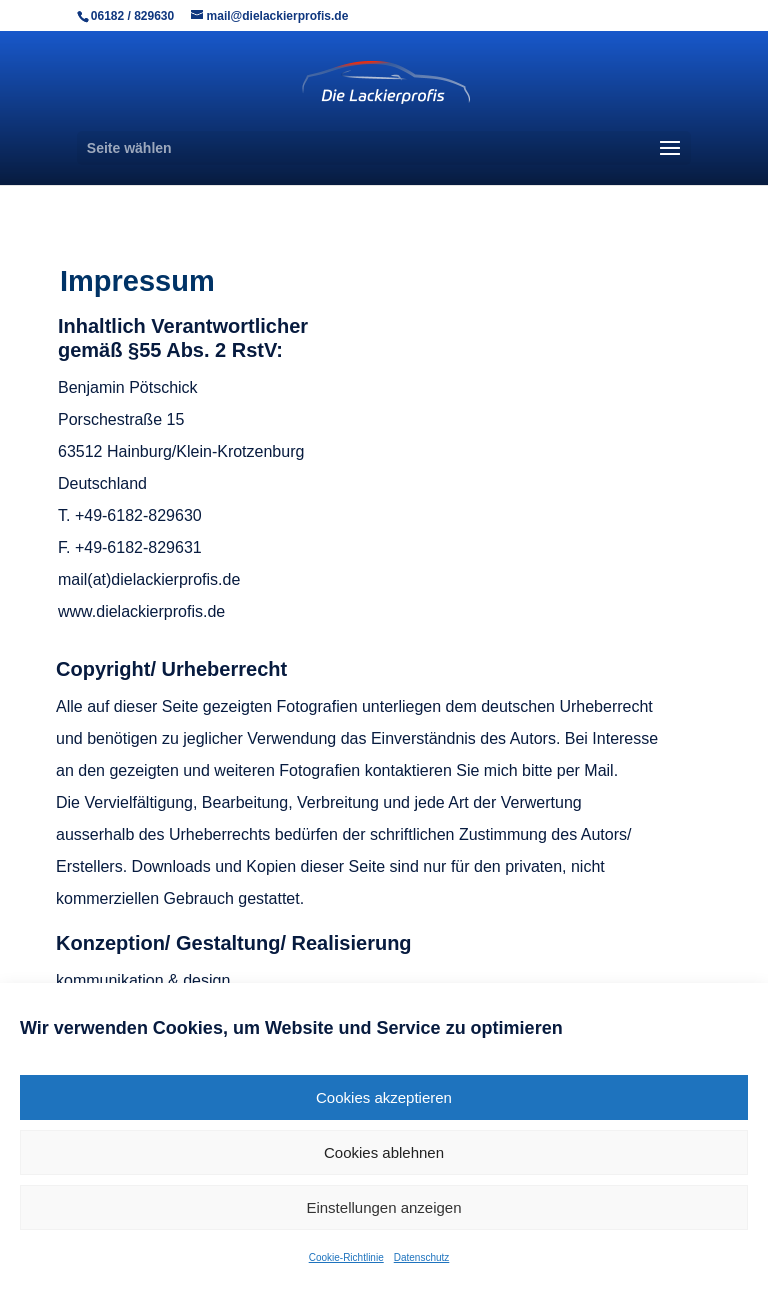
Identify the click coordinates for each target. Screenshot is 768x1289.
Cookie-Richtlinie (346, 1257)
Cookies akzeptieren (384, 1097)
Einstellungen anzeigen (383, 1207)
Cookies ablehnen (384, 1152)
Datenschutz (422, 1257)
